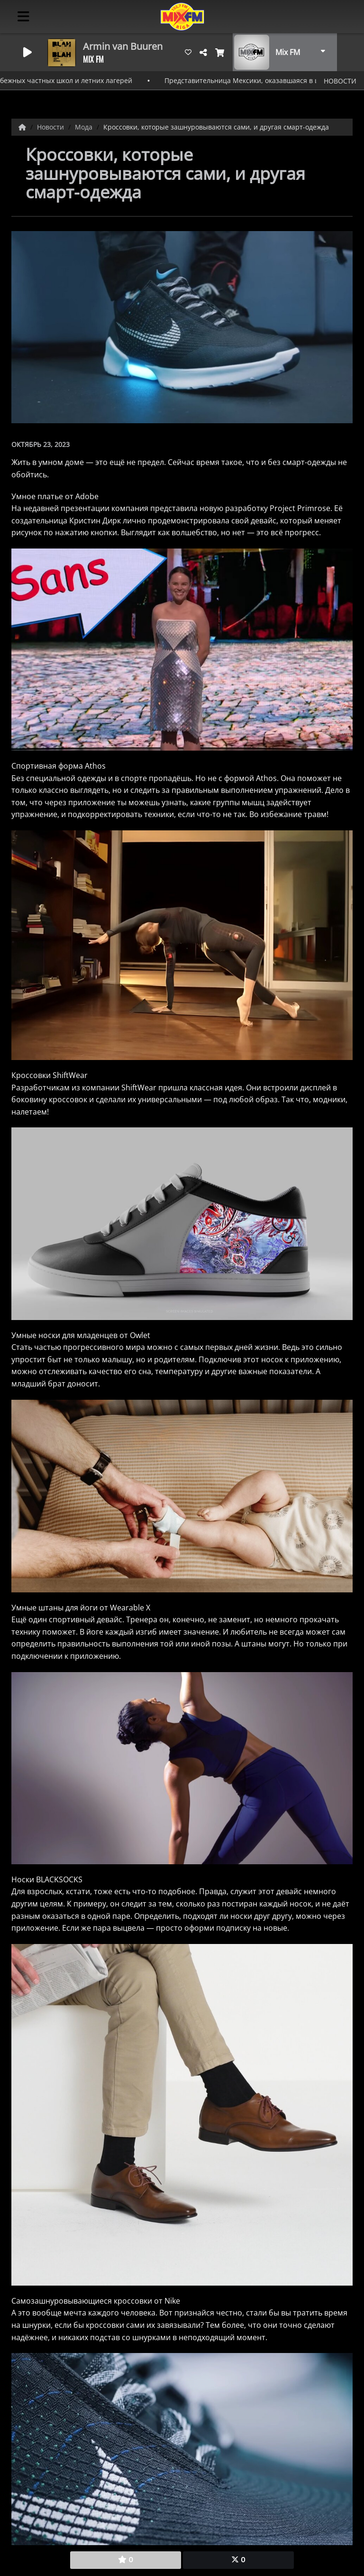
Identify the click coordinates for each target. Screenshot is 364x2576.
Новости (51, 126)
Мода (84, 126)
